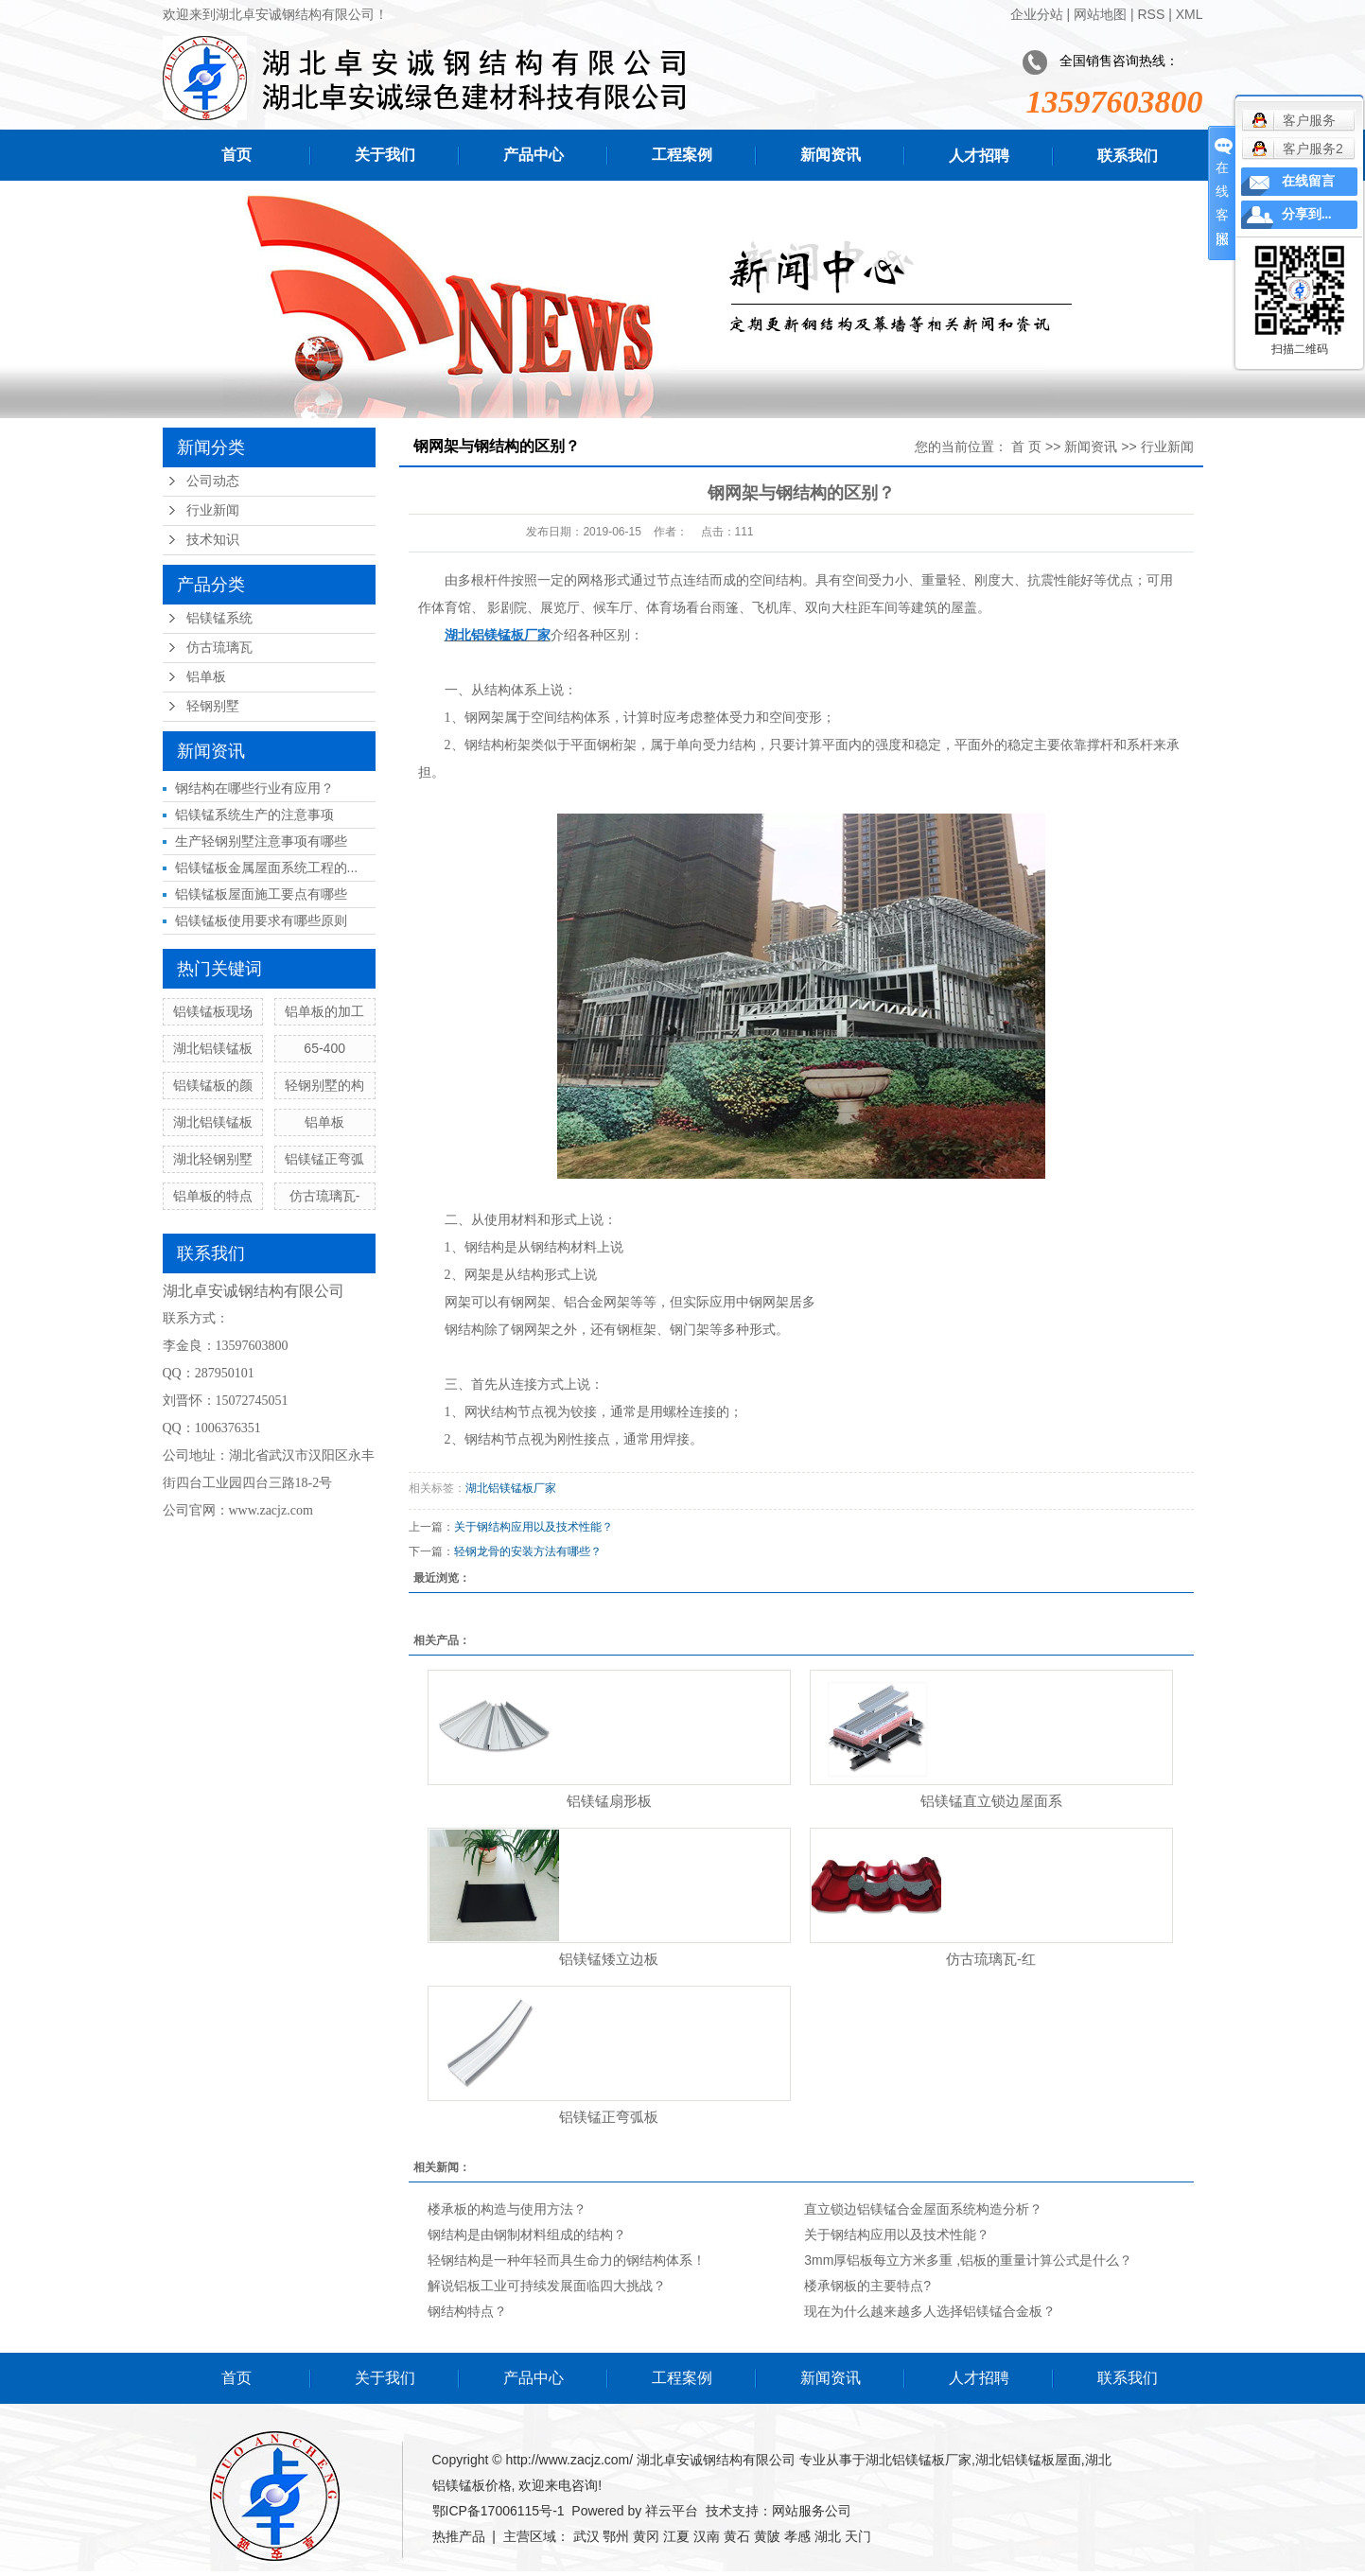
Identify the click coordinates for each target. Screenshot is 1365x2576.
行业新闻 (212, 510)
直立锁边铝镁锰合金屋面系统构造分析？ (923, 2209)
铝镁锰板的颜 (213, 1085)
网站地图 (1100, 14)
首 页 (1026, 446)
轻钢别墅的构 (324, 1085)
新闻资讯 (830, 155)
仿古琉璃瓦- (324, 1195)
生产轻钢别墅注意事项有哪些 (261, 841)
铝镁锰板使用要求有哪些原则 (261, 920)
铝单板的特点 (213, 1195)
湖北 (827, 2536)
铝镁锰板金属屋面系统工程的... (267, 867)
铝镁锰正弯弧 (324, 1158)
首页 (236, 155)
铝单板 (206, 677)
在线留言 (1308, 181)
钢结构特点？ (467, 2311)
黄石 (737, 2536)
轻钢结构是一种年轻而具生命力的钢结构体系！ (567, 2260)
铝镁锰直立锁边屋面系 (991, 1801)
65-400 (324, 1048)
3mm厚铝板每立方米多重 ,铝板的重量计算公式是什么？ (968, 2260)
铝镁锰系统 (219, 618)
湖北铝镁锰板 (213, 1048)
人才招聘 (979, 156)
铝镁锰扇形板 (609, 1801)
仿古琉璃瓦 (219, 647)
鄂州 (616, 2536)
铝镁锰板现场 (213, 1011)
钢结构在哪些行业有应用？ (254, 788)
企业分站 (1036, 14)
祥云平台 (671, 2510)
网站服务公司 (811, 2510)
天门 (858, 2536)
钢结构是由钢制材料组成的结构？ (527, 2234)
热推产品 (458, 2536)
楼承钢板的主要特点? (867, 2285)
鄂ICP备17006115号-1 (498, 2510)
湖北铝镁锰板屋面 (1028, 2459)
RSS (1150, 14)
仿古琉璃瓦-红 (991, 1959)
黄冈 (646, 2536)
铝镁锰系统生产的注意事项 (254, 814)
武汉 (586, 2536)
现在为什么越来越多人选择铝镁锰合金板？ (930, 2311)
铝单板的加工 (324, 1011)
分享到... (1307, 214)
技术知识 (212, 540)
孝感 (797, 2536)
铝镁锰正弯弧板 (608, 2117)
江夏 (676, 2536)
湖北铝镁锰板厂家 (510, 1488)
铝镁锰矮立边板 (608, 1959)
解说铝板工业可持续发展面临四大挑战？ (547, 2285)
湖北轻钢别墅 (213, 1158)
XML (1189, 14)
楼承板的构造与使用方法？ (507, 2209)
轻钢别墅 (212, 706)
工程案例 (682, 155)
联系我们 (1127, 156)
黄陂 (767, 2536)
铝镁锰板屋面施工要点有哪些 (261, 894)
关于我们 (385, 155)
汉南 (706, 2536)
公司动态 (212, 481)
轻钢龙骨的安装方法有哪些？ (528, 1551)
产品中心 (533, 155)
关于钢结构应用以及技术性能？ (533, 1526)
